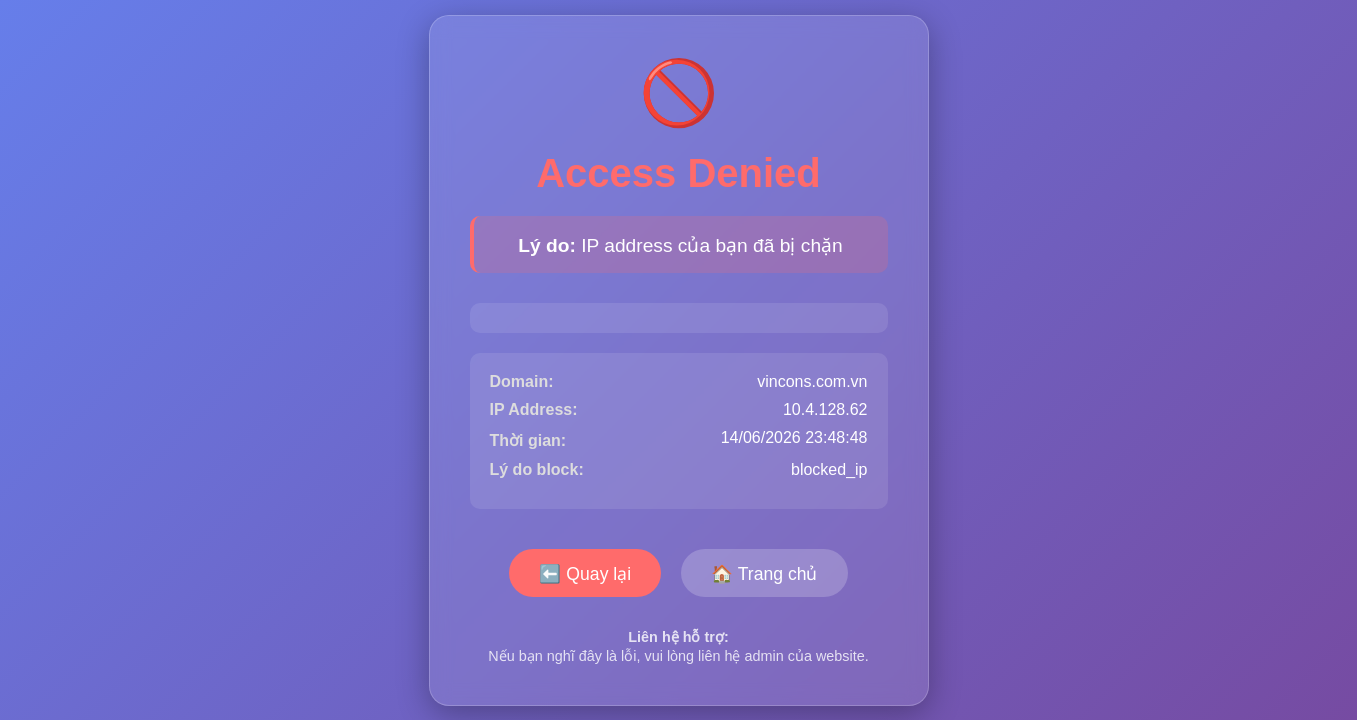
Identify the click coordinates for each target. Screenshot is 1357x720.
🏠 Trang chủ (764, 574)
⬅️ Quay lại (585, 574)
